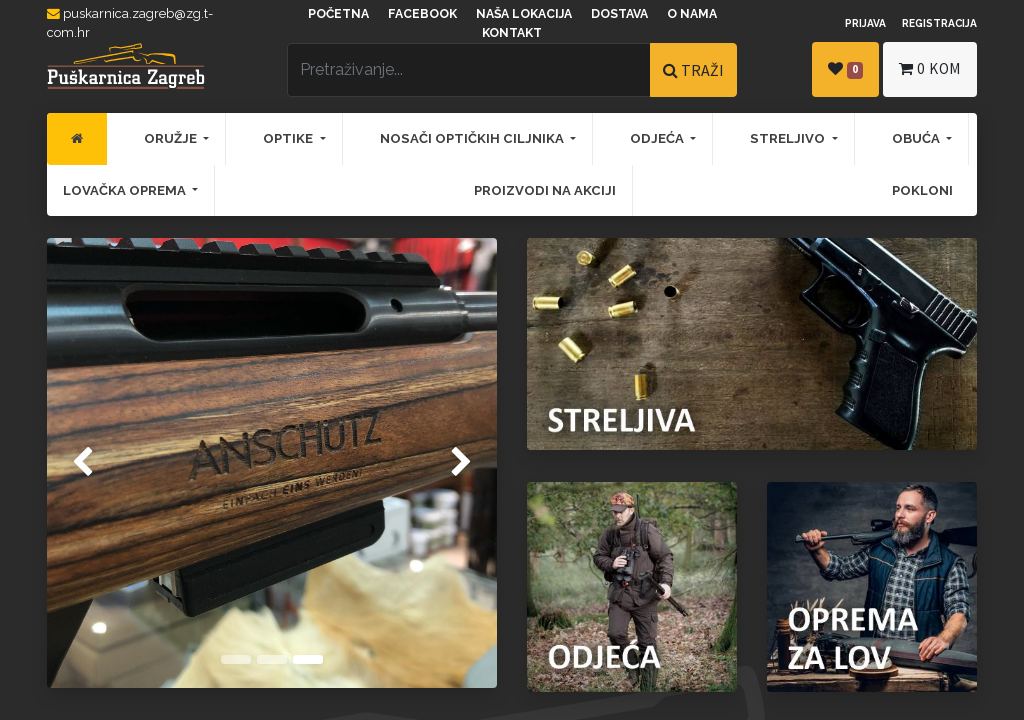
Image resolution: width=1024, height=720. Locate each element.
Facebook (422, 14)
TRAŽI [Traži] (693, 70)
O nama (692, 14)
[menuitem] (77, 139)
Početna (338, 14)
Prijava (865, 23)
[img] (65, 463)
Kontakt (512, 33)
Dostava (619, 14)
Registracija (939, 23)
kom (930, 68)
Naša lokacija (524, 14)
